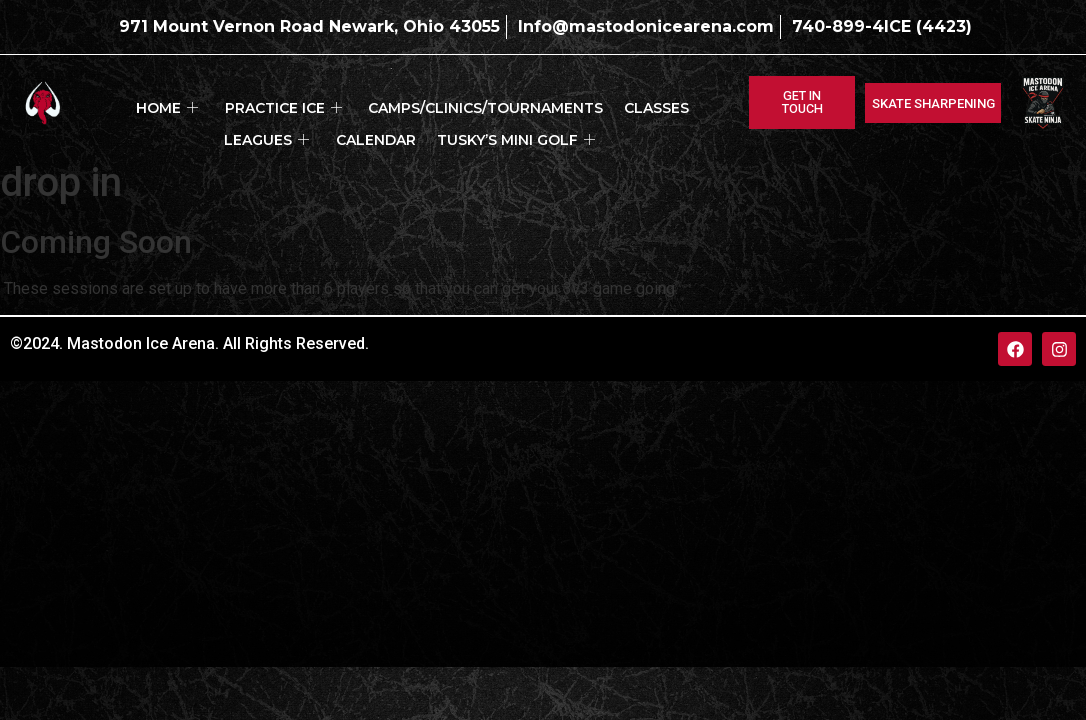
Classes (588, 103)
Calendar (324, 124)
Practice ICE (236, 103)
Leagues (673, 103)
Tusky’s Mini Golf (453, 124)
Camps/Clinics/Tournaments (428, 103)
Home (131, 103)
